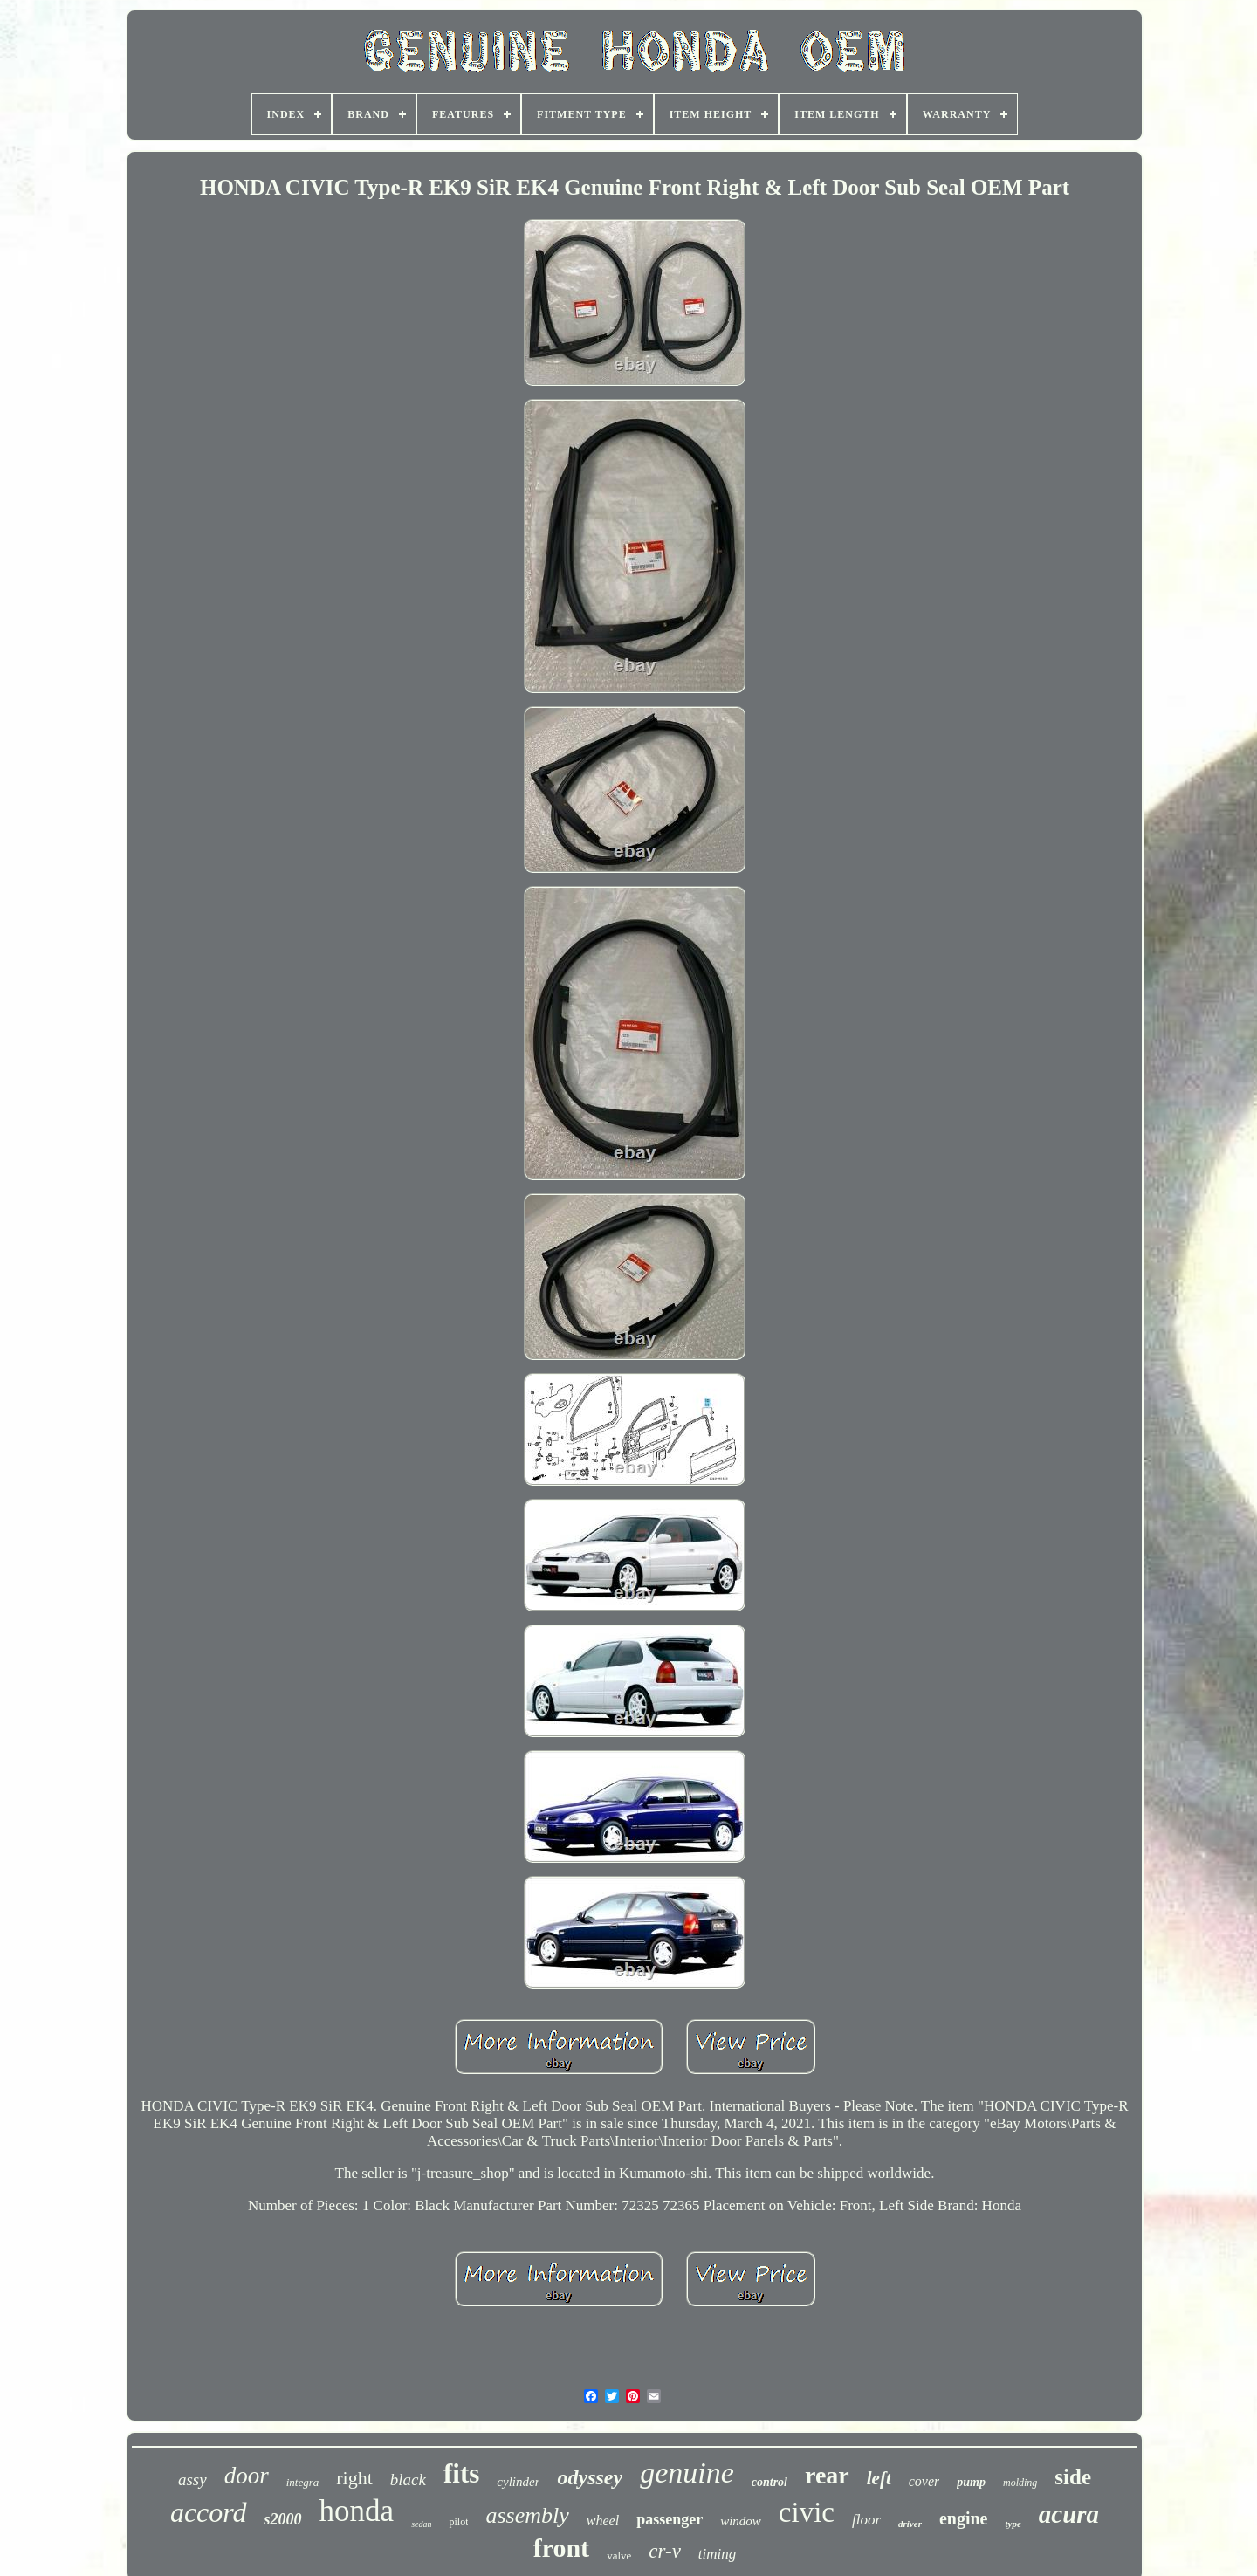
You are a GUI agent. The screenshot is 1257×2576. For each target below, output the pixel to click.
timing (717, 2553)
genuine (687, 2472)
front (561, 2547)
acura (1069, 2514)
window (740, 2521)
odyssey (589, 2477)
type (1012, 2523)
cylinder (518, 2482)
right (354, 2478)
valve (619, 2555)
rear (827, 2475)
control (769, 2482)
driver (910, 2523)
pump (971, 2482)
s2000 (283, 2519)
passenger (669, 2519)
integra (302, 2482)
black (408, 2479)
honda (357, 2511)
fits (461, 2473)
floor (866, 2519)
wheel (603, 2520)
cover (924, 2481)
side (1072, 2477)
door (246, 2476)
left (879, 2478)
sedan (421, 2524)
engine (963, 2518)
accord (208, 2512)
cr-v (665, 2551)
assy (192, 2479)
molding (1020, 2482)
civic (807, 2512)
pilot (458, 2522)
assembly (526, 2515)
